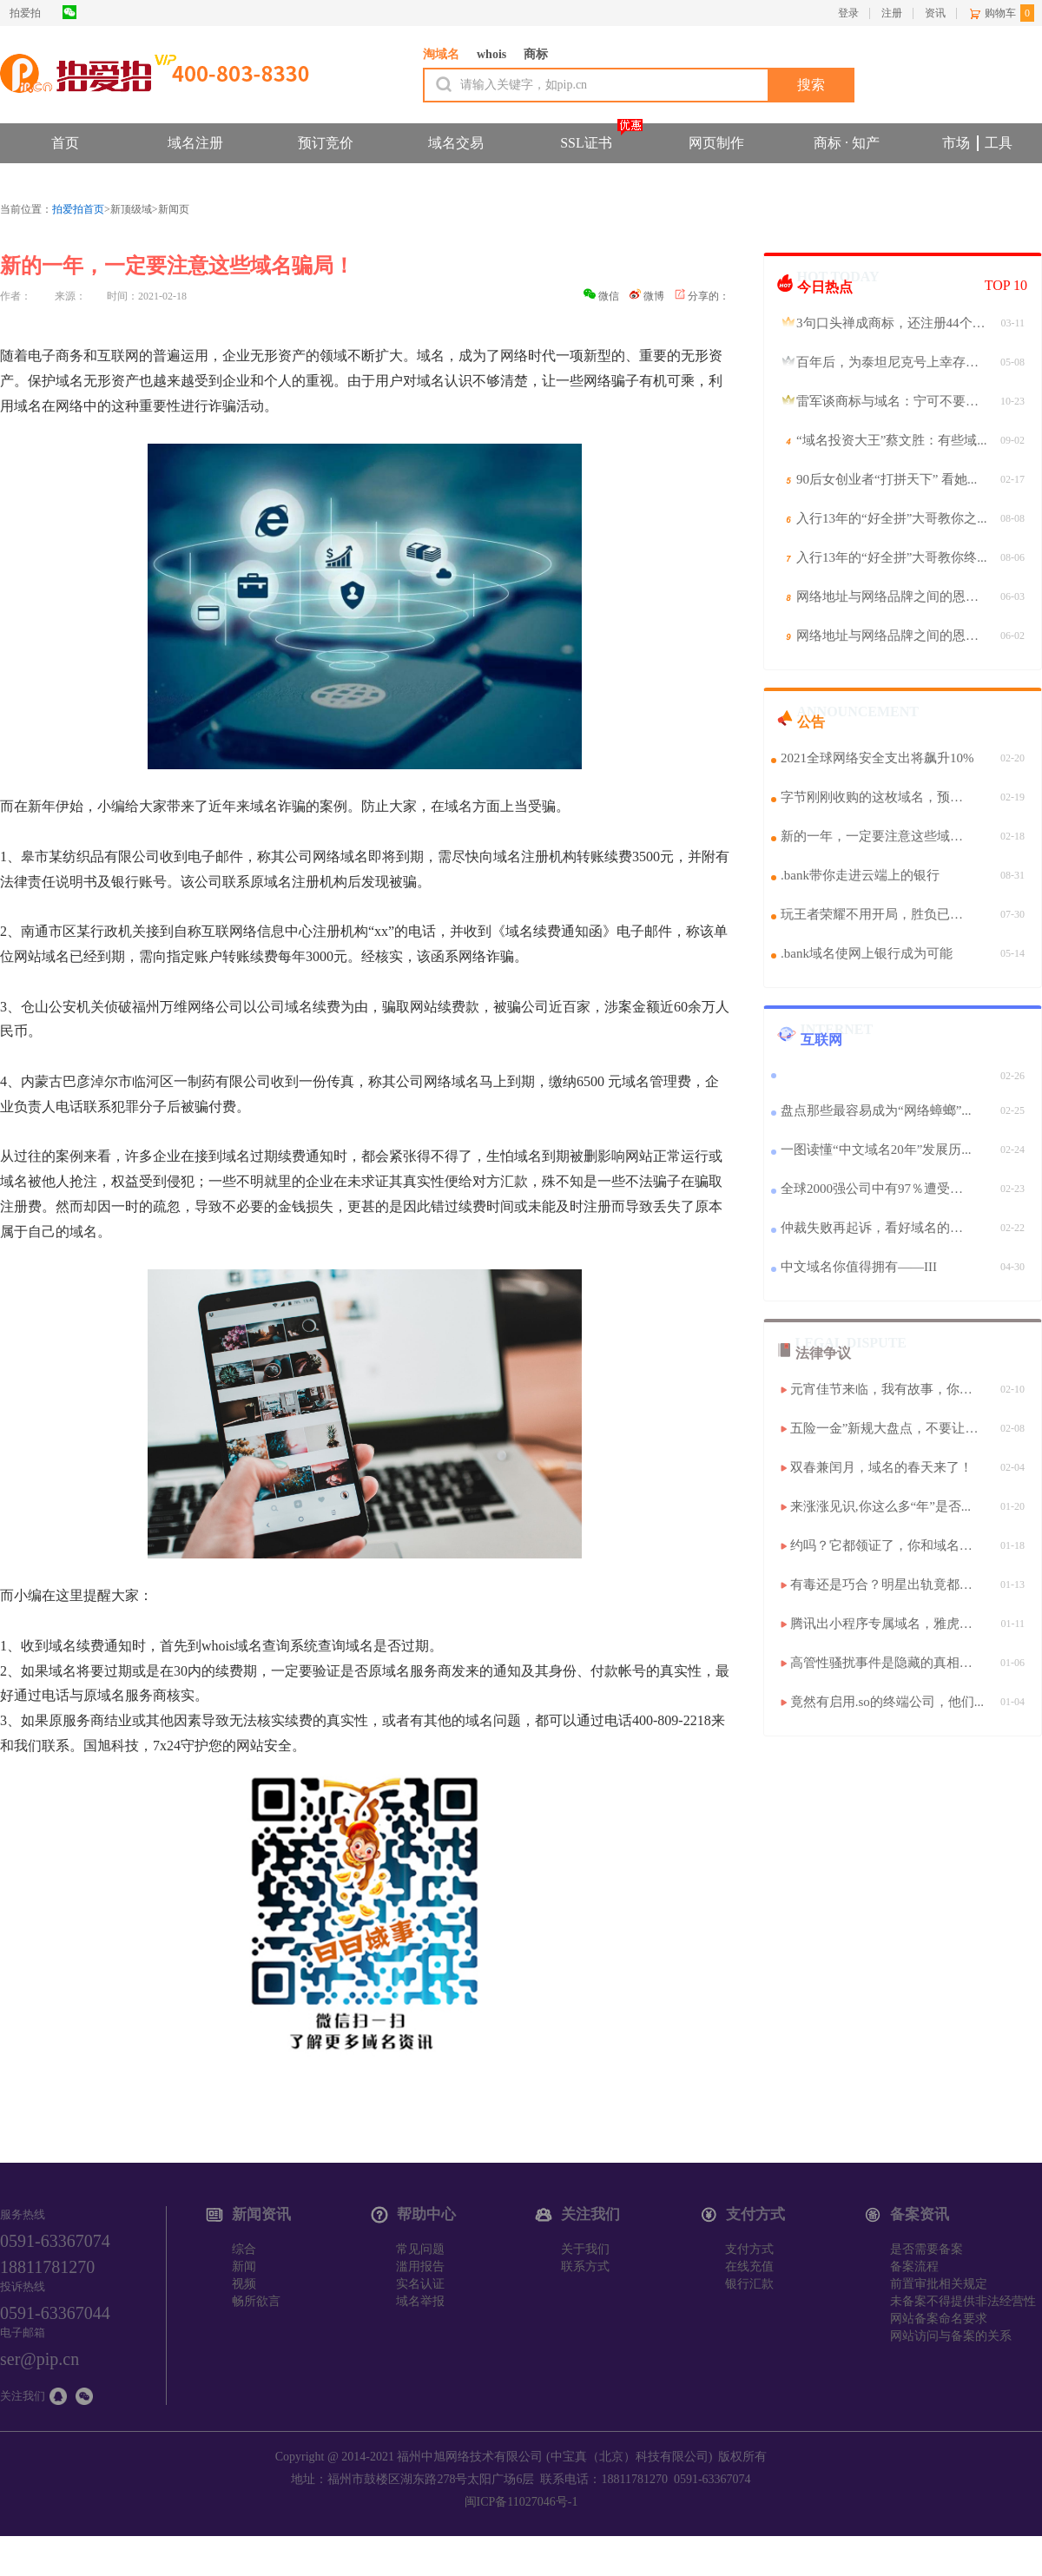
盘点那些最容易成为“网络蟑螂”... (876, 1110)
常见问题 (420, 2249)
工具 (998, 142)
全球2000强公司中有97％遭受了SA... (878, 1189)
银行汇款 (749, 2283)
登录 (848, 13)
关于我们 (585, 2249)
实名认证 (420, 2283)
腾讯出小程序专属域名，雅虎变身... (888, 1624)
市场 (956, 142)
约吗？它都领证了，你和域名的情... (888, 1545)
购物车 (1000, 13)
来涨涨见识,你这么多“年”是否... (880, 1506)
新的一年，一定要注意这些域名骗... (878, 836)
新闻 (244, 2266)
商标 (536, 54)
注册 (891, 13)
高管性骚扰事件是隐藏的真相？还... (888, 1663)
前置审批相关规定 (938, 2283)
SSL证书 (586, 142)
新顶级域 (131, 209)
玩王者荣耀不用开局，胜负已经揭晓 (878, 914)
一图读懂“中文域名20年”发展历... (876, 1149)
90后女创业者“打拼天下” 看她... (886, 479)
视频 (244, 2283)
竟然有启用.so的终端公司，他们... (887, 1702)
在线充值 (749, 2266)
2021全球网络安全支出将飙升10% (877, 758)
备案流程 (914, 2266)
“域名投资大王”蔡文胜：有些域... (891, 440)
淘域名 (441, 54)
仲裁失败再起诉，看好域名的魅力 (878, 1228)
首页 (65, 142)
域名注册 (195, 142)
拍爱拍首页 (78, 209)
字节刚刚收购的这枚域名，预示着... (878, 797)
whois (491, 54)
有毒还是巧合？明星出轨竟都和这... (888, 1584)
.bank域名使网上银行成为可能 (867, 953)
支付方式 (749, 2249)
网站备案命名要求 (938, 2318)
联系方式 (585, 2266)
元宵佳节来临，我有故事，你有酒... (888, 1389)
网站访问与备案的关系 (951, 2335)
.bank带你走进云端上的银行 (860, 875)
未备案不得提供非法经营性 (963, 2301)
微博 (647, 296)
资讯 (935, 13)
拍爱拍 (25, 13)
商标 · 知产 (847, 142)
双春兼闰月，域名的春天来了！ (881, 1467)
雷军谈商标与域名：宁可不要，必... (894, 401)
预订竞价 (325, 142)
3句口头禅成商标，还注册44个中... (894, 323)
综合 (244, 2249)
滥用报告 (420, 2266)
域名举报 (420, 2301)
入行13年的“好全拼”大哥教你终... (891, 557)
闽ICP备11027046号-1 (521, 2501)
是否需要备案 (926, 2249)
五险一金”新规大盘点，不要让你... (888, 1428)
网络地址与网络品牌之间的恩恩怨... (894, 596)
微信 (601, 296)
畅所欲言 (256, 2301)
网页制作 (716, 142)
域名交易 (456, 142)
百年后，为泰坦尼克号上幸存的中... (894, 362)
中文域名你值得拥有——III (859, 1267)
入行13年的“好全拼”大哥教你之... (891, 518)
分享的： (702, 296)
